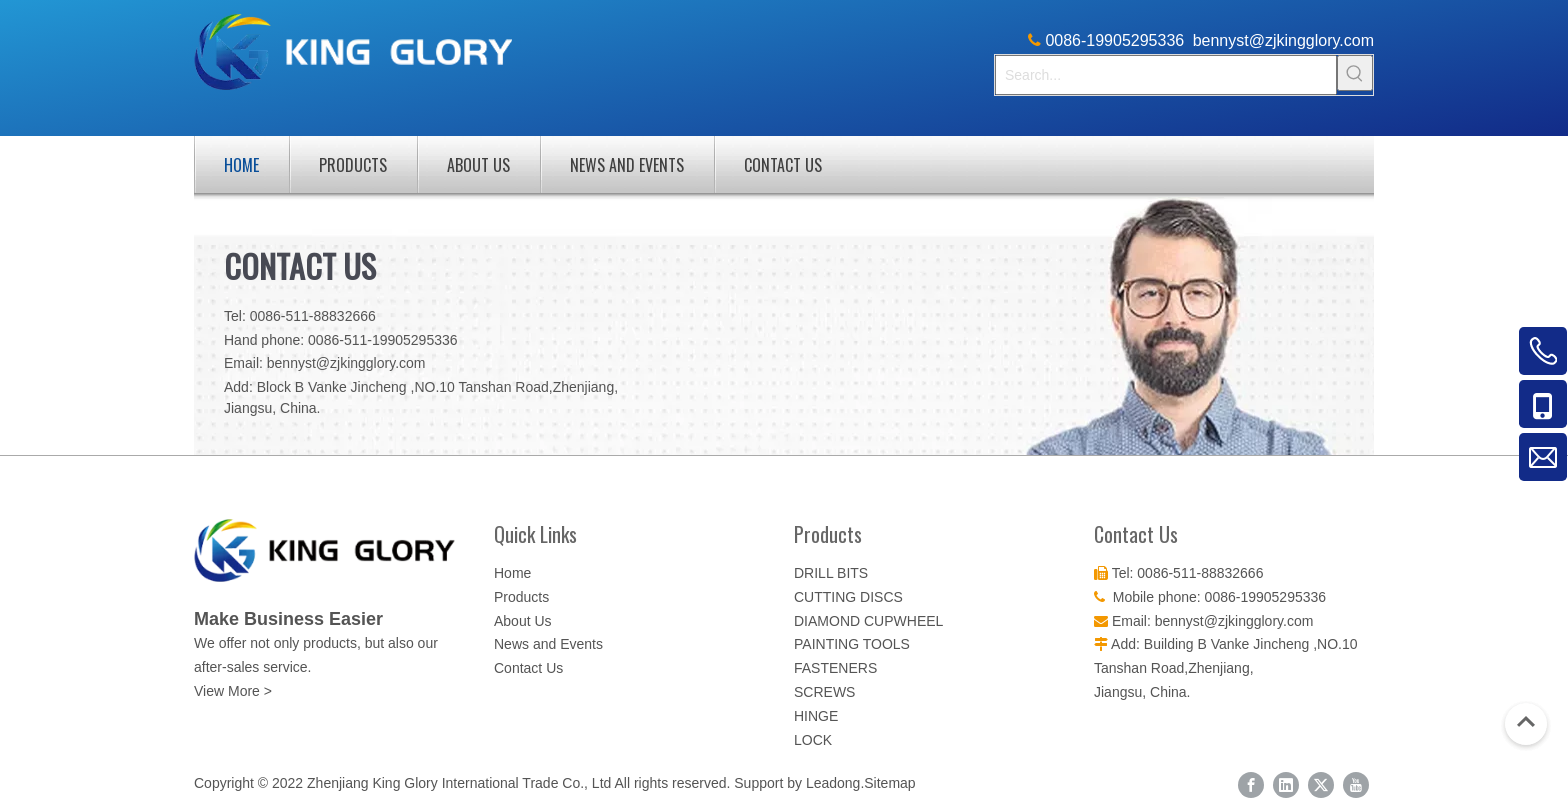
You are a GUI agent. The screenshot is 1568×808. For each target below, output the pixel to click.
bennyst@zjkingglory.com (1283, 40)
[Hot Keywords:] (1355, 73)
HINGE (816, 716)
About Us (478, 165)
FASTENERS (835, 668)
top (1526, 722)
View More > (233, 691)
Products (353, 165)
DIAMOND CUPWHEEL (868, 621)
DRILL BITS (831, 573)
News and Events (627, 165)
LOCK (813, 740)
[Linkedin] (1286, 785)
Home (241, 165)
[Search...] (1166, 75)
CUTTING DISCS (848, 597)
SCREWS (824, 692)
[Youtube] (1356, 785)
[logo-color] (334, 550)
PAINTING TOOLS (852, 644)
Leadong (833, 783)
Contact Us (783, 165)
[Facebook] (1251, 785)
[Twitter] (1321, 785)
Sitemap (889, 783)
